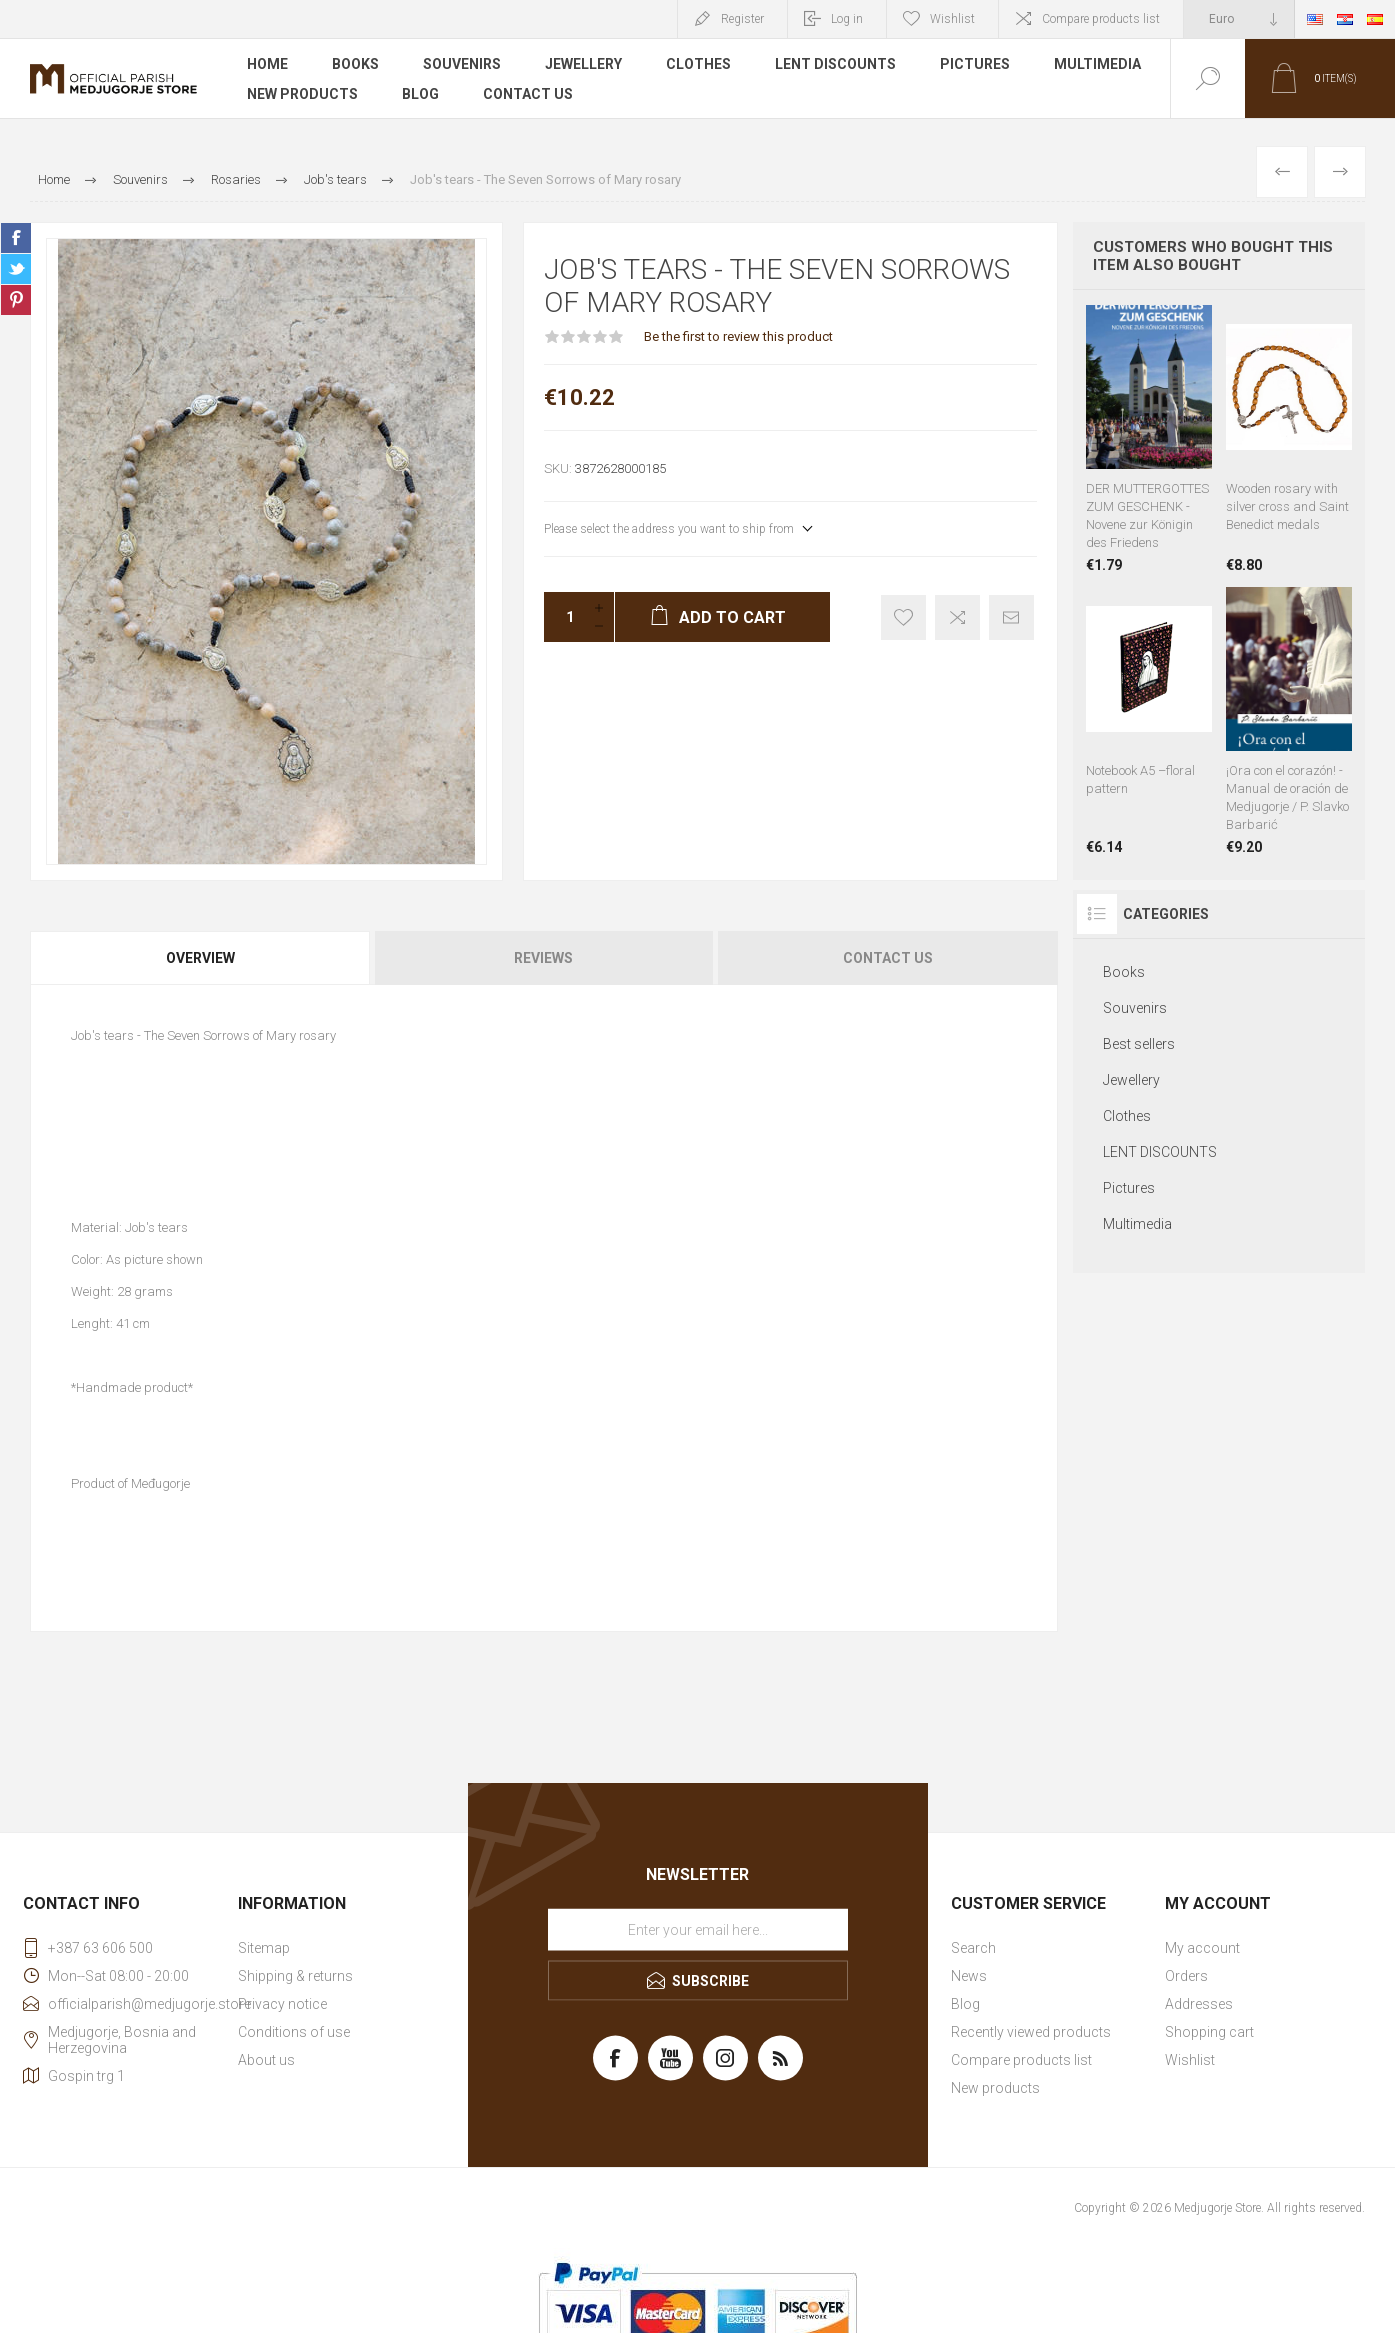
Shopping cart (1209, 2032)
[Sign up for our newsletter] (698, 1930)
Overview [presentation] (200, 958)
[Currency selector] (1239, 19)
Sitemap (264, 1948)
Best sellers (1139, 1044)
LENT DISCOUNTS (835, 64)
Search (973, 1948)
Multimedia (1097, 64)
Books (355, 64)
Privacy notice (282, 2004)
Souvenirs (462, 64)
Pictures (975, 64)
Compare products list (1101, 19)
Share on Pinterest (16, 300)
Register (742, 19)
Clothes (698, 64)
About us (266, 2060)
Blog (420, 94)
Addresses (1199, 2004)
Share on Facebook (16, 238)
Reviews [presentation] (543, 958)
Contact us (528, 94)
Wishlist (1190, 2060)
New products (302, 94)
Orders (1186, 1976)
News (969, 1976)
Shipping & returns (295, 1976)
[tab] (201, 958)
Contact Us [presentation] (888, 958)
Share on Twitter (16, 269)
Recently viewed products (1031, 2032)
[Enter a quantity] (564, 617)
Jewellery (583, 64)
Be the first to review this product (738, 336)
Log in (847, 19)
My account (1202, 1948)
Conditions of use (294, 2032)
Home (267, 64)
